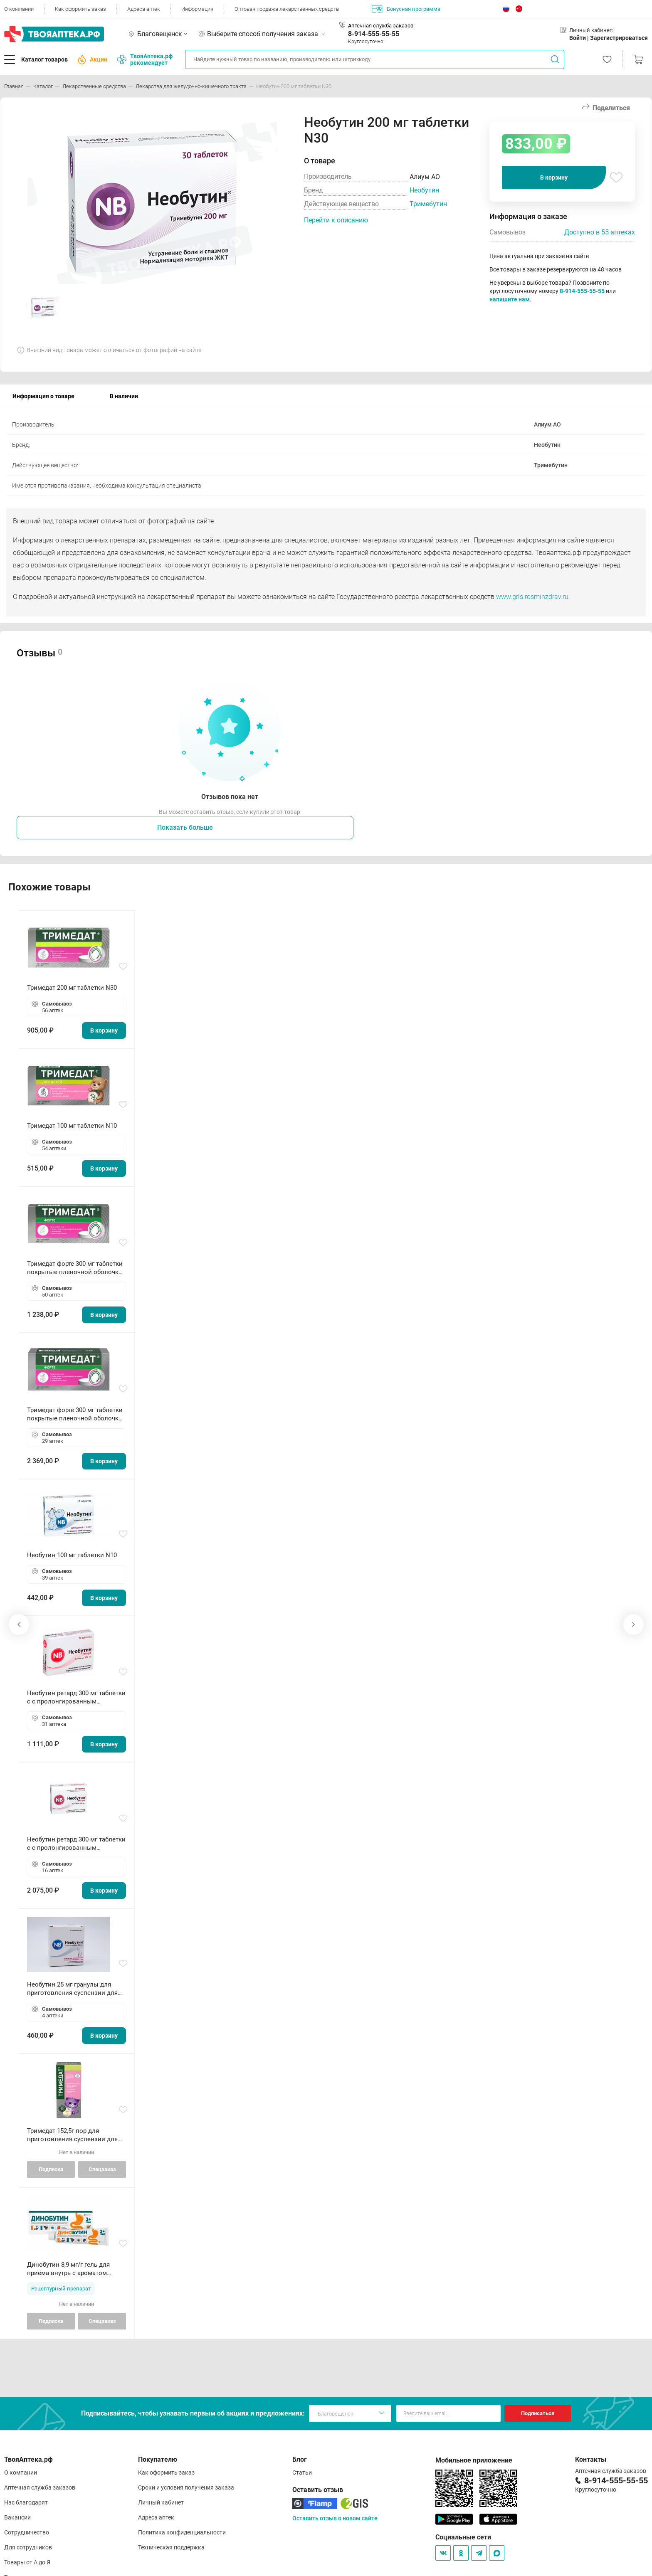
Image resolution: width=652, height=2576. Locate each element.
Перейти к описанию (336, 220)
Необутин (424, 190)
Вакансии (17, 2517)
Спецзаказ (102, 2169)
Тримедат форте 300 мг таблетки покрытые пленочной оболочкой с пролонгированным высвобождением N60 (76, 1414)
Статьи (302, 2472)
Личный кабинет (161, 2502)
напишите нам (509, 299)
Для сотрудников (28, 2547)
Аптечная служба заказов (39, 2487)
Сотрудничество (26, 2532)
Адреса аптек (143, 9)
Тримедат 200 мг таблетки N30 (72, 987)
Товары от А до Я (27, 2562)
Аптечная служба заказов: (381, 25)
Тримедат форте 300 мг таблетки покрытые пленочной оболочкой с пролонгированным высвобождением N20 (76, 1268)
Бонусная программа (406, 8)
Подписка (51, 2169)
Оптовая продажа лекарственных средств (287, 9)
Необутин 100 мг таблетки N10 (72, 1555)
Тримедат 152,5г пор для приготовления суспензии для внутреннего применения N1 (72, 2135)
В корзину (554, 177)
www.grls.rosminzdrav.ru (532, 597)
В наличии (124, 396)
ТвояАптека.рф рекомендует (145, 59)
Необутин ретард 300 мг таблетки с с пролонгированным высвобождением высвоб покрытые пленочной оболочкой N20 (76, 1697)
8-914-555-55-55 (373, 34)
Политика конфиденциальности (182, 2532)
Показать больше (185, 827)
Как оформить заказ (80, 9)
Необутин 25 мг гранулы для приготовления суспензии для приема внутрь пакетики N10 (72, 1989)
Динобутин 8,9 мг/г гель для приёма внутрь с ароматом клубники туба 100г (68, 2269)
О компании (19, 9)
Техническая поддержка (171, 2547)
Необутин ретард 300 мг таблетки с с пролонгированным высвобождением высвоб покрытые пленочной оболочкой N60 (76, 1844)
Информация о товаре (43, 396)
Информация (197, 9)
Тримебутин (428, 204)
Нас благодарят (26, 2502)
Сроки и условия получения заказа (186, 2487)
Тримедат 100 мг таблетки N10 (72, 1125)
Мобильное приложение (473, 2460)
